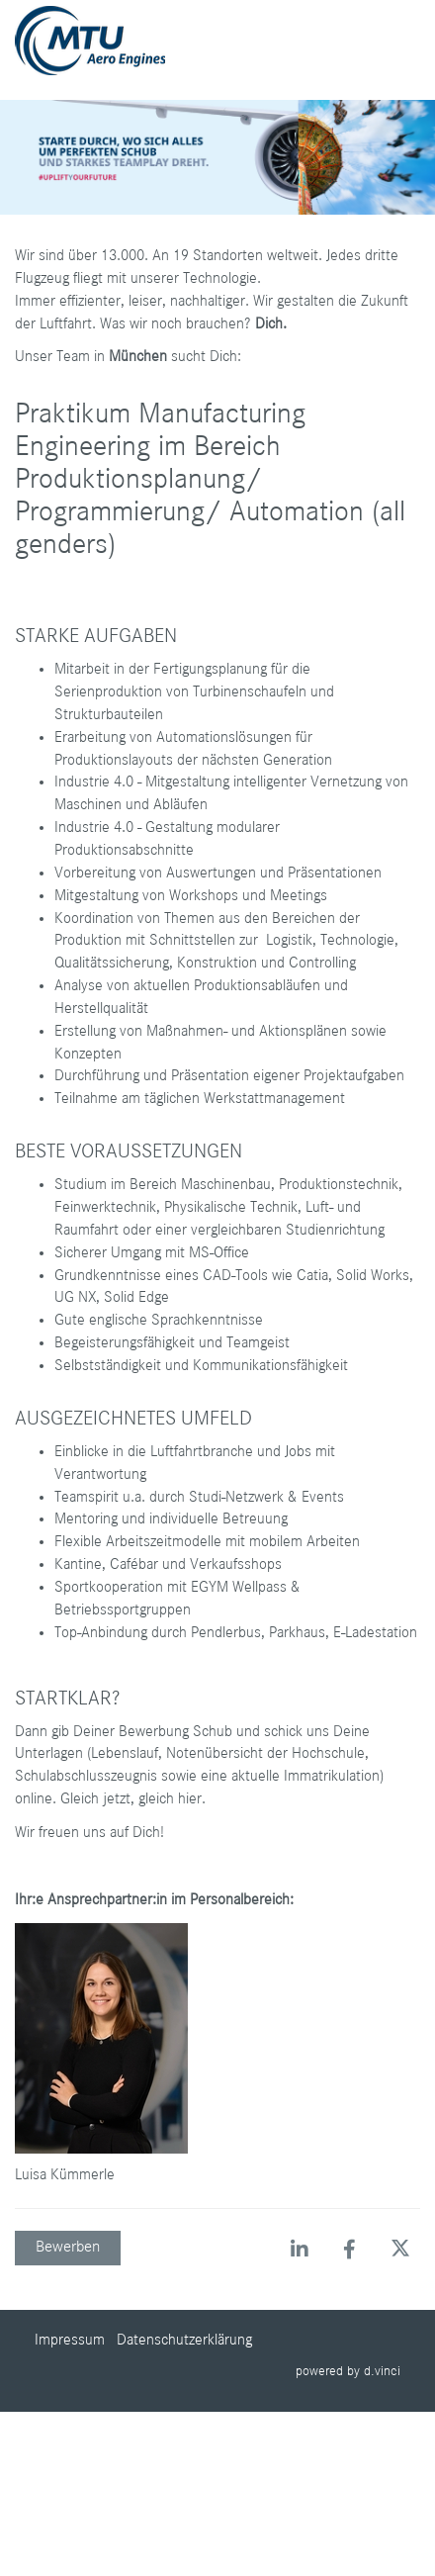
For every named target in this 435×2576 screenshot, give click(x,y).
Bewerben (68, 2247)
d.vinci (382, 2371)
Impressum (70, 2340)
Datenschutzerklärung (184, 2340)
